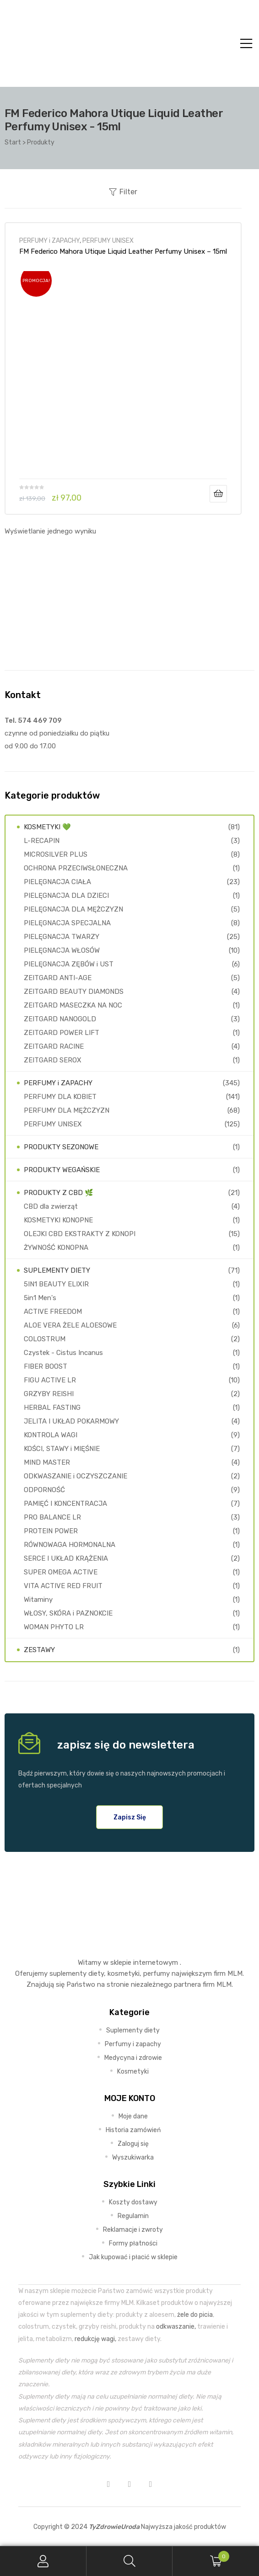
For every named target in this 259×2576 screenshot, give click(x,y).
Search (129, 2561)
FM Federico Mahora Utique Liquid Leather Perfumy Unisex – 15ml (123, 251)
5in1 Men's (40, 1298)
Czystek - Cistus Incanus (63, 1353)
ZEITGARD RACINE (54, 1046)
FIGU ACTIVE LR (50, 1380)
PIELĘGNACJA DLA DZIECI (66, 895)
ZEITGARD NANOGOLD (60, 1019)
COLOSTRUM (44, 1339)
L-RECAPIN (41, 841)
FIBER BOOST (45, 1366)
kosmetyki (124, 1973)
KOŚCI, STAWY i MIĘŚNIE (62, 1449)
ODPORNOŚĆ (44, 1490)
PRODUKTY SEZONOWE (61, 1147)
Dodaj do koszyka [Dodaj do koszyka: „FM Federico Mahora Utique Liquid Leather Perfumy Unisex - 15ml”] (218, 493)
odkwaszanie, (176, 2326)
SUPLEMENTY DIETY (57, 1270)
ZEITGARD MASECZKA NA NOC (73, 1005)
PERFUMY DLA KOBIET (60, 1097)
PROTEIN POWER (51, 1531)
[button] (129, 1817)
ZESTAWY (39, 1650)
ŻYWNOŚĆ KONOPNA (56, 1247)
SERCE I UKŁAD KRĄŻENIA (66, 1558)
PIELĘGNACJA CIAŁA (57, 882)
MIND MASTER (47, 1462)
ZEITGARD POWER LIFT (61, 1033)
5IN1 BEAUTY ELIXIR (56, 1284)
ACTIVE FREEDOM (53, 1311)
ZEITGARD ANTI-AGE (58, 978)
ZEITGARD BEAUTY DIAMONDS (74, 991)
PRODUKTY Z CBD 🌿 (58, 1193)
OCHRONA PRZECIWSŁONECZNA (76, 868)
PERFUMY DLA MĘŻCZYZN (66, 1110)
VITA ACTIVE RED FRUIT (63, 1586)
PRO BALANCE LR (52, 1517)
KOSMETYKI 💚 (47, 827)
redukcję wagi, (95, 2338)
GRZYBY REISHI (49, 1394)
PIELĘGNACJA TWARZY (61, 937)
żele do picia (195, 2314)
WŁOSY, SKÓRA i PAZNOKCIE (68, 1613)
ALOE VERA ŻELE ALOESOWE (70, 1325)
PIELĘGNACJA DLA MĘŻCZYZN (73, 909)
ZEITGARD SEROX (52, 1060)
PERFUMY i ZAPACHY (49, 240)
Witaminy (38, 1599)
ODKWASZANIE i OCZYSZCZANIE (75, 1476)
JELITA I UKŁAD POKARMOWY (71, 1421)
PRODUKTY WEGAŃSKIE (62, 1170)
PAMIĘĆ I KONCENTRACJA (65, 1503)
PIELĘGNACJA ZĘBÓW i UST (68, 964)
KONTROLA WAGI (50, 1435)
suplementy (67, 1973)
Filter (123, 192)
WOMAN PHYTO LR (54, 1627)
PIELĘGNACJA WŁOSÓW (62, 950)
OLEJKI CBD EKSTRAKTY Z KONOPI (79, 1234)
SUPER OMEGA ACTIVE (60, 1572)
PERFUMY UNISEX (108, 240)
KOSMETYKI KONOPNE (58, 1220)
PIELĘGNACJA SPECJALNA (67, 923)
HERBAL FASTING (52, 1407)
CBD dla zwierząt (51, 1206)
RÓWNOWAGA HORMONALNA (69, 1545)
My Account (43, 2561)
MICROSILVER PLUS (55, 854)
